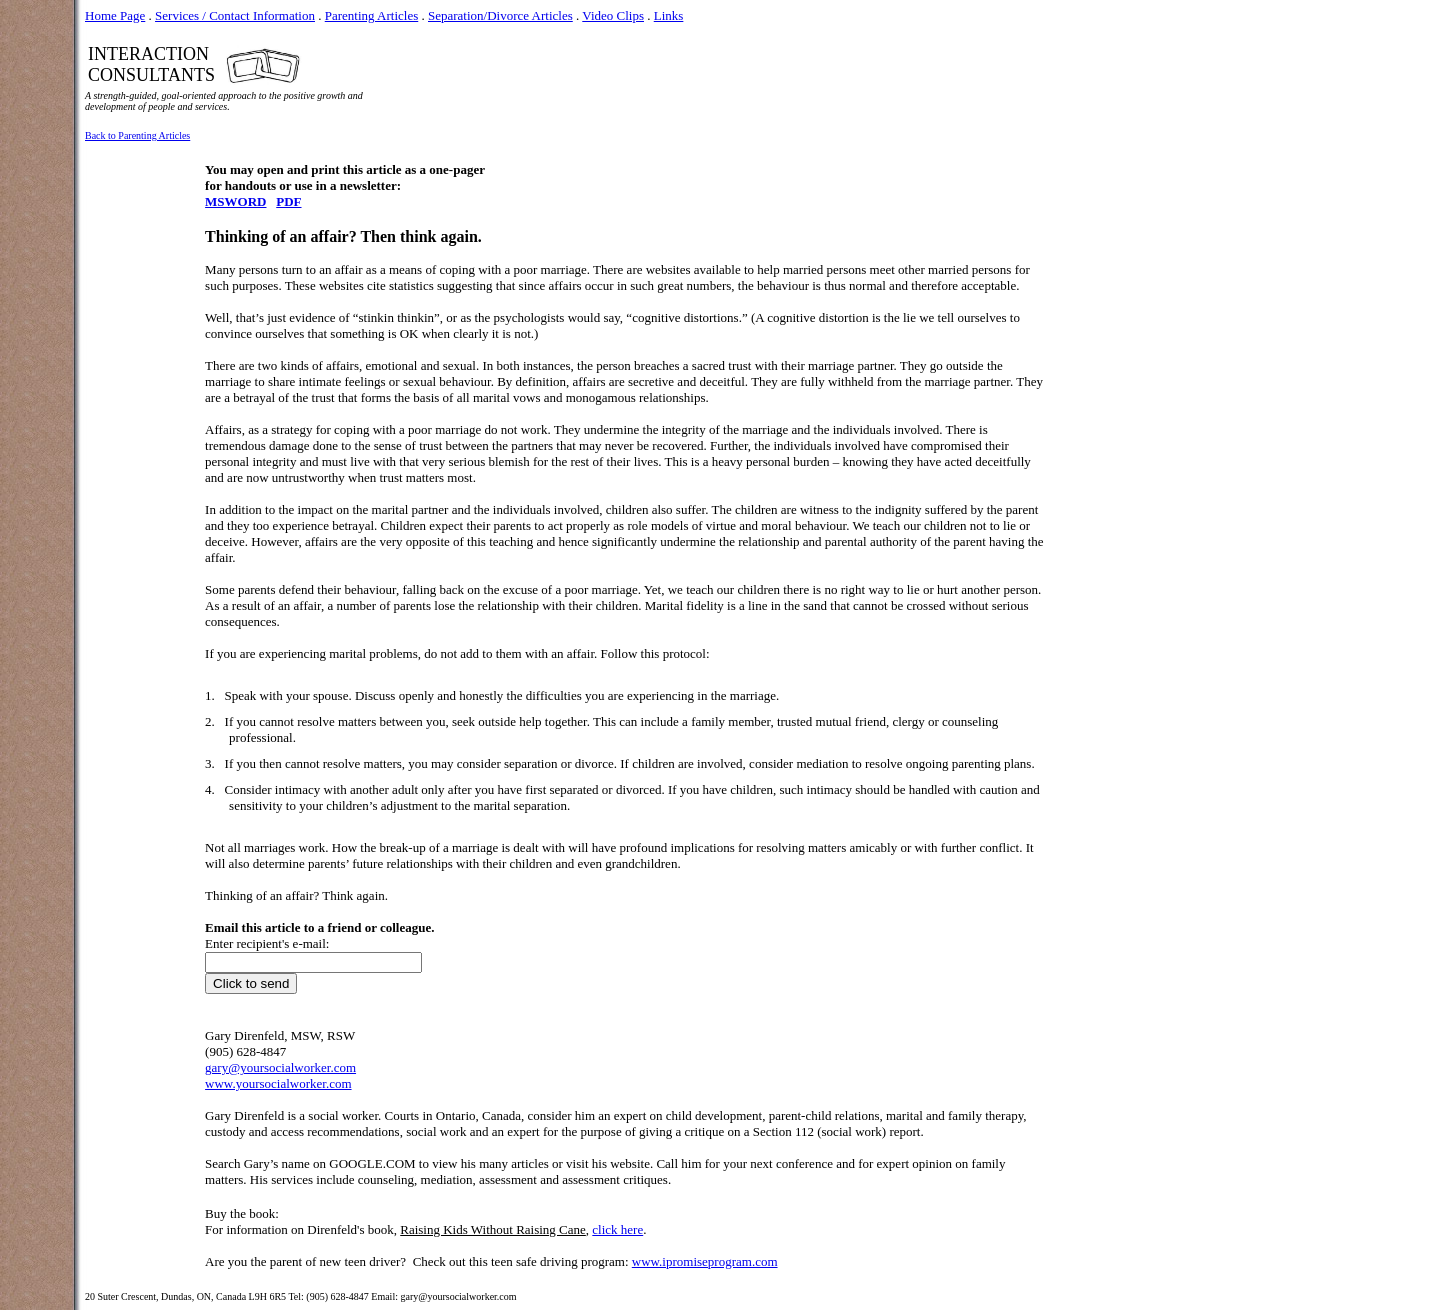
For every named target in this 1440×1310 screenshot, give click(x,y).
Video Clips (613, 15)
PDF (288, 201)
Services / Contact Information (235, 15)
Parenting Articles (372, 15)
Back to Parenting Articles (137, 135)
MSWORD (235, 201)
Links (669, 15)
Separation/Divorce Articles (500, 15)
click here (617, 1229)
